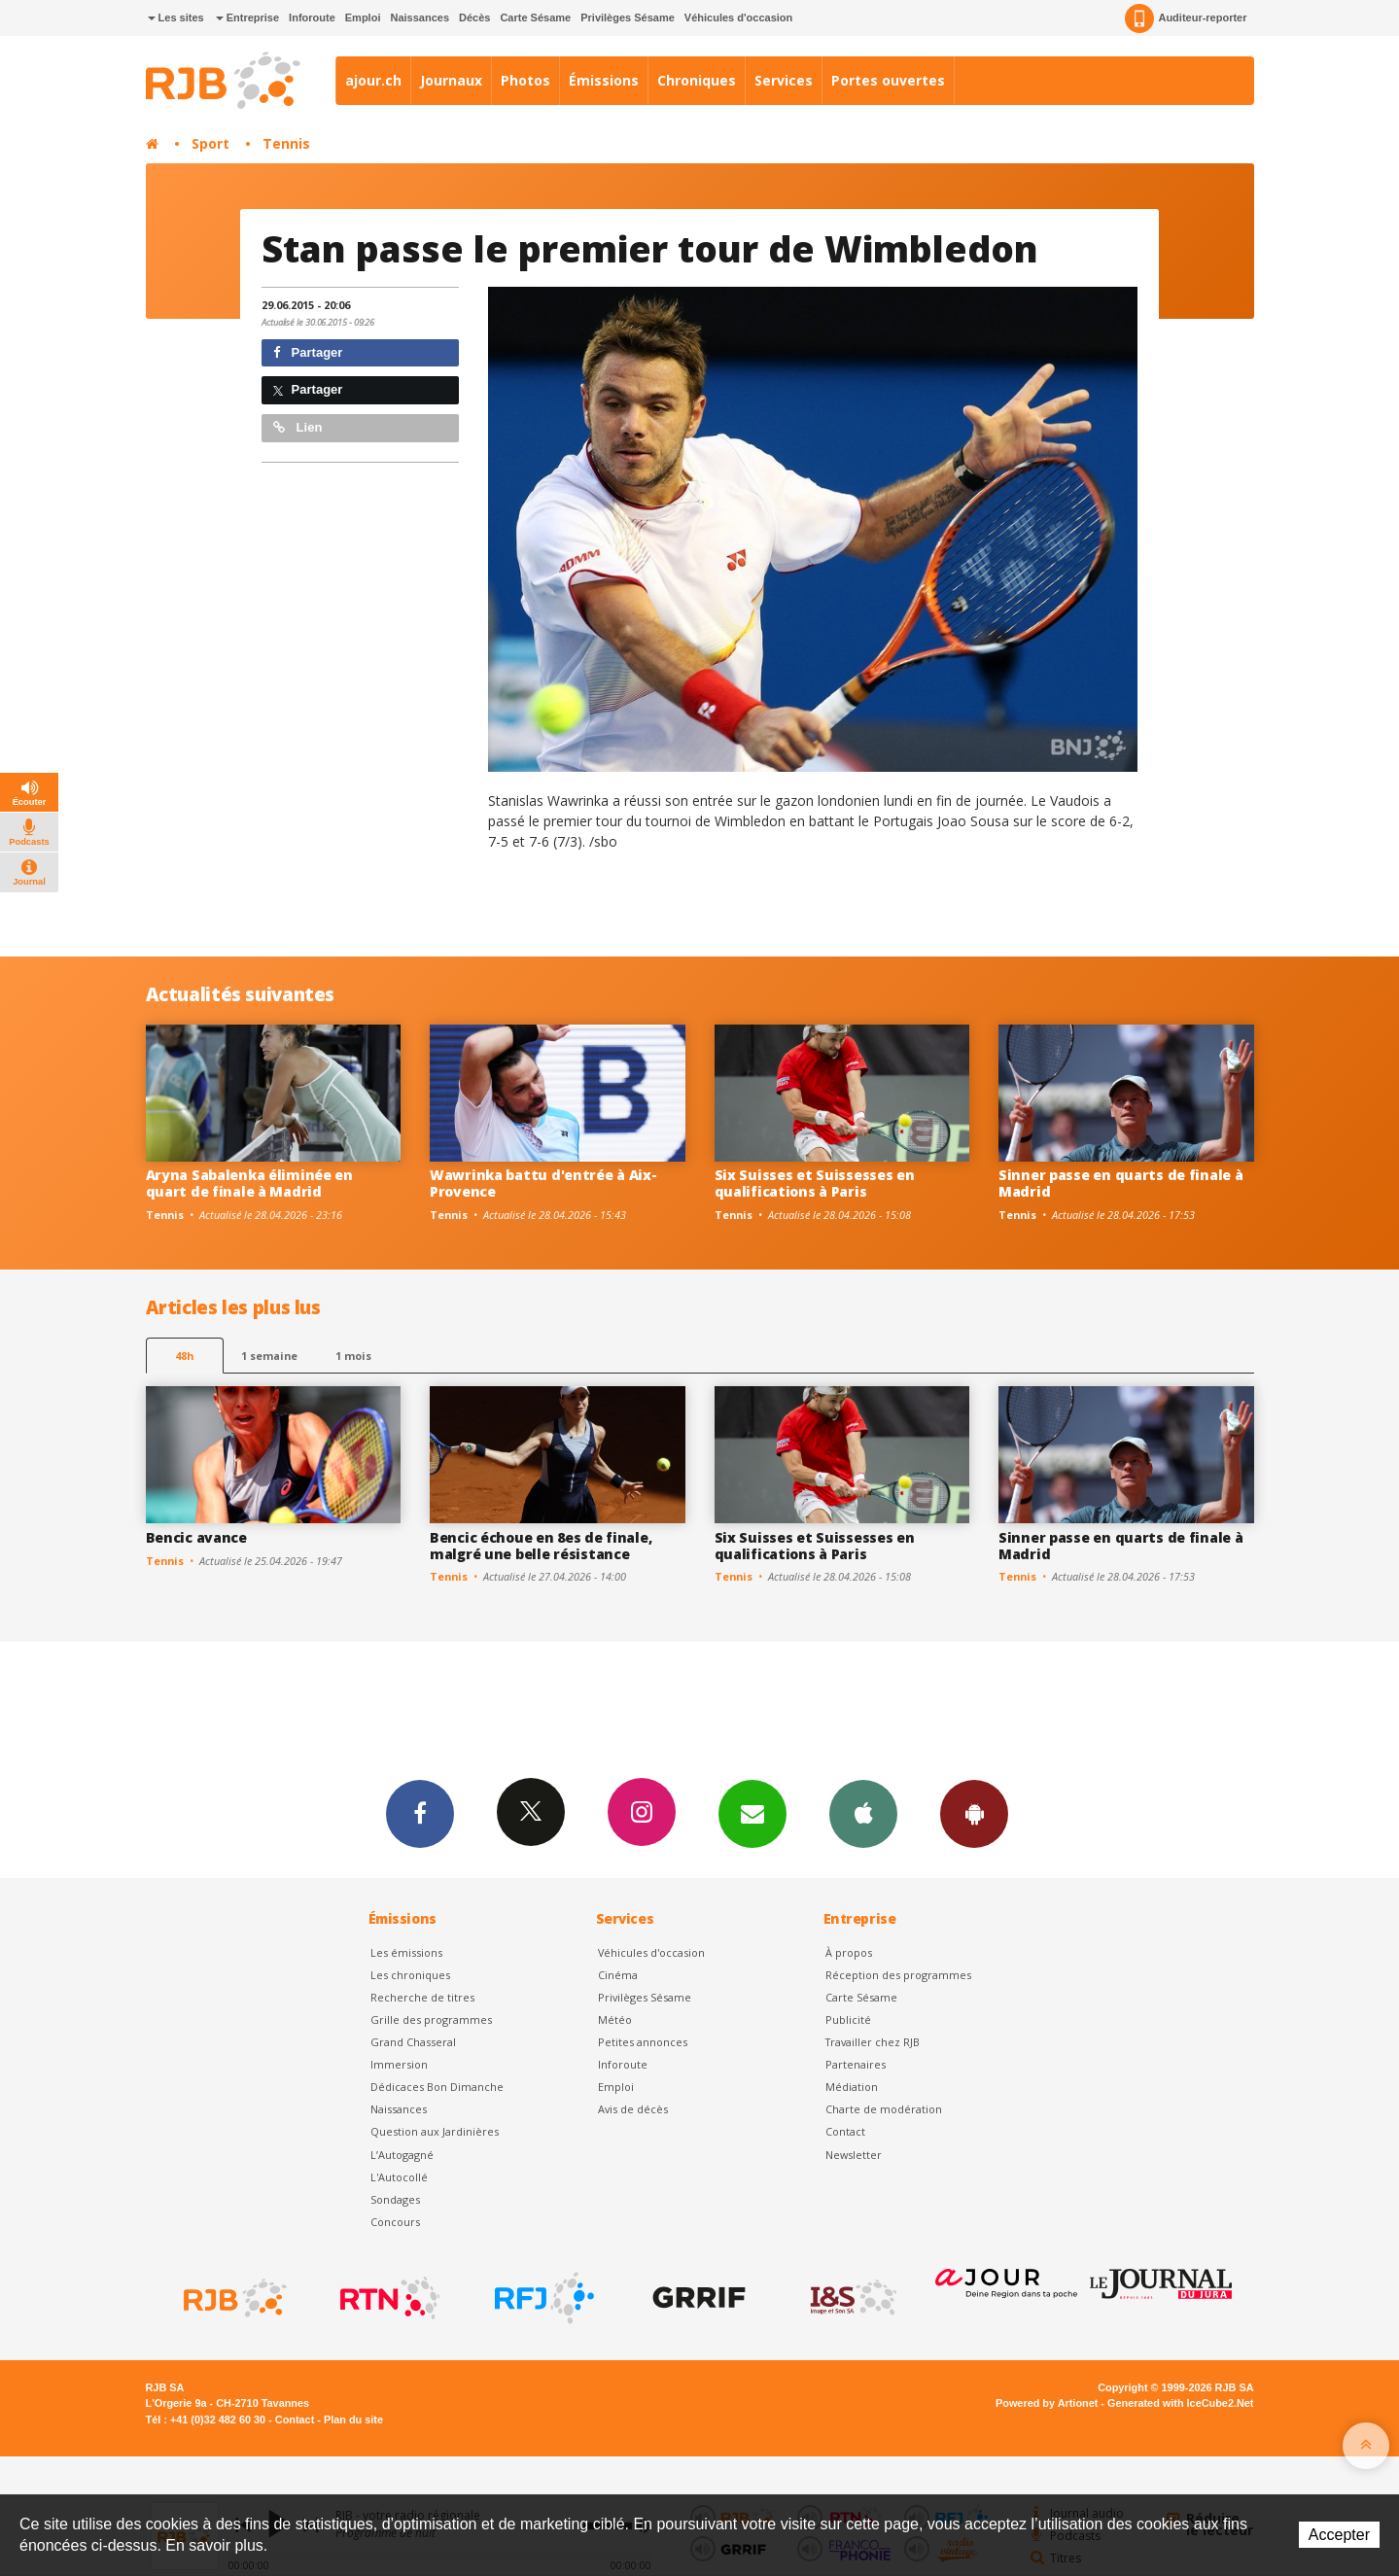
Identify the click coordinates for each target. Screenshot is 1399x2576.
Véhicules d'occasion (738, 17)
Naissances (419, 17)
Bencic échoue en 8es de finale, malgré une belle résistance (540, 1545)
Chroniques (696, 80)
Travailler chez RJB (872, 2042)
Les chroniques (410, 1974)
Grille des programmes (431, 2019)
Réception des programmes (898, 1974)
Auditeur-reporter (1185, 18)
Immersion (399, 2064)
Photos (525, 80)
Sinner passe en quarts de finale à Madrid (1120, 1183)
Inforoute (312, 17)
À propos (848, 1952)
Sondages (395, 2199)
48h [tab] (184, 1355)
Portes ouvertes (888, 80)
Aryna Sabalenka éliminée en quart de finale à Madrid (249, 1183)
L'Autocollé (399, 2177)
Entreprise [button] (247, 17)
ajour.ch (373, 80)
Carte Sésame (535, 17)
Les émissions (406, 1952)
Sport (210, 143)
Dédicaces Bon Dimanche (437, 2086)
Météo (615, 2019)
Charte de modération (883, 2109)
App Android (974, 1813)
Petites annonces (642, 2042)
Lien (297, 427)
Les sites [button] (176, 17)
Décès (474, 17)
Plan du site (353, 2419)
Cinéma (618, 1974)
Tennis (286, 143)
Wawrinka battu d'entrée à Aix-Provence (543, 1183)
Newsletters (752, 1813)
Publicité (848, 2019)
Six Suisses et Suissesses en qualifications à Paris (815, 1183)
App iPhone (863, 1813)
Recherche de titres (422, 1997)
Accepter (1339, 2534)
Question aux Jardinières (434, 2131)
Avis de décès (633, 2109)
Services (783, 80)
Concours (395, 2221)
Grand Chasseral (413, 2042)
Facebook (420, 1813)
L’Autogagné (402, 2154)
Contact (845, 2131)
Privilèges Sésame (627, 17)
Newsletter (853, 2154)
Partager (307, 352)
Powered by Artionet (1047, 2403)
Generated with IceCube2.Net (1180, 2403)
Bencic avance (196, 1537)
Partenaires (855, 2064)
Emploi (363, 17)
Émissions (604, 80)
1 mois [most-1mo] (353, 1355)
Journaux (451, 80)
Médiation (851, 2086)
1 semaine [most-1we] (269, 1355)
